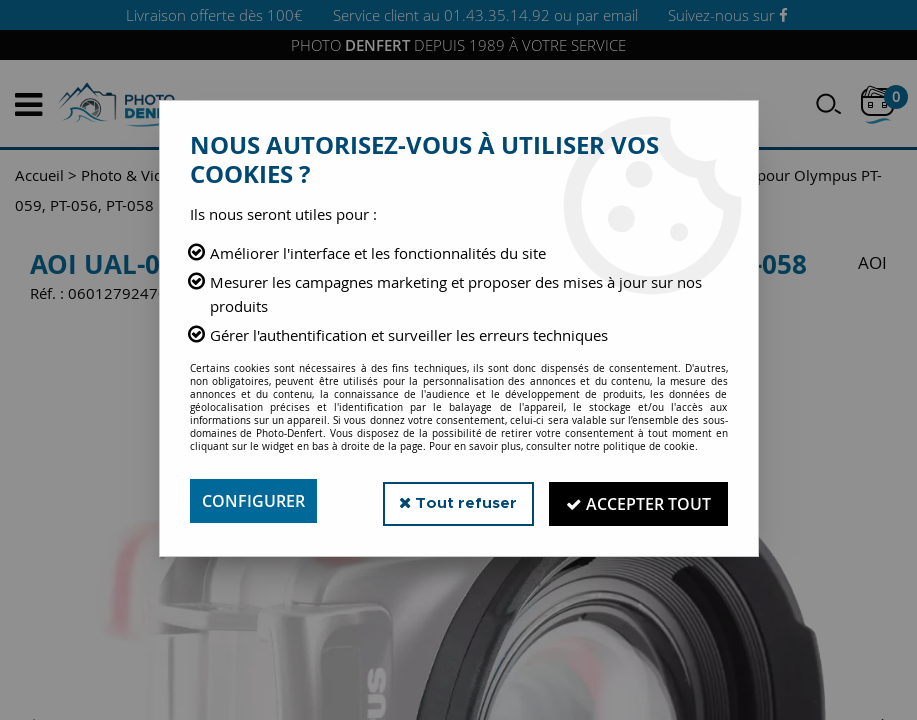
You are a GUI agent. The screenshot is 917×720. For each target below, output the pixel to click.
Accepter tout (638, 501)
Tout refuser (457, 500)
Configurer (253, 501)
